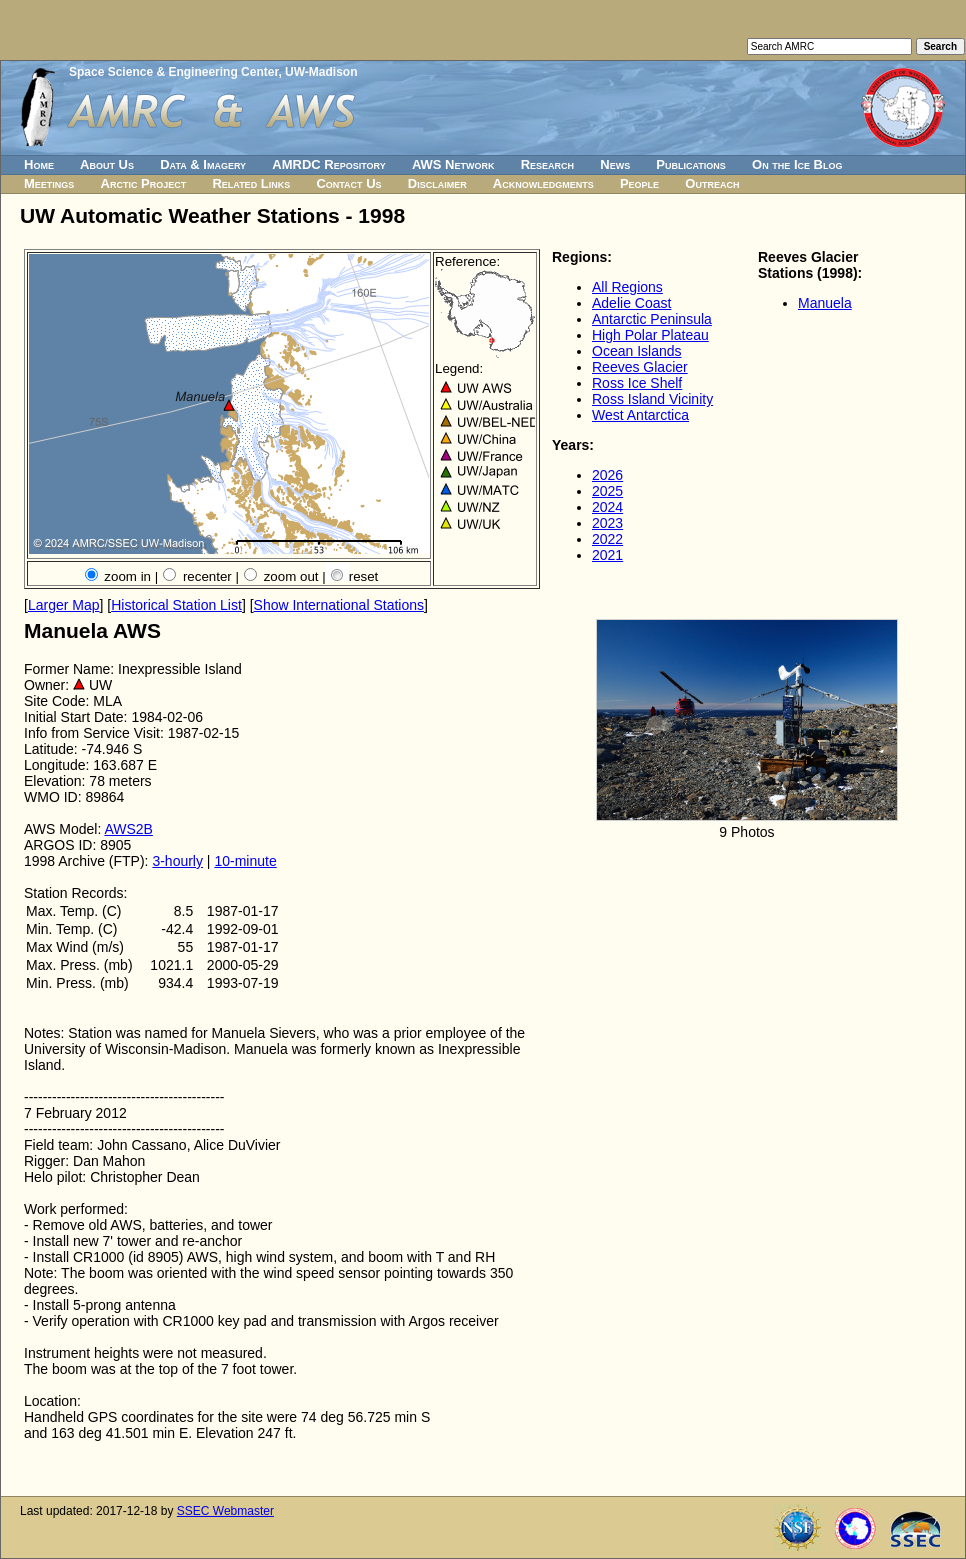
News (615, 164)
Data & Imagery (203, 164)
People (639, 183)
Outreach (712, 183)
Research (547, 164)
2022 (607, 539)
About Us (107, 164)
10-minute (245, 861)
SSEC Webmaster (225, 1511)
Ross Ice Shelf (637, 383)
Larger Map (64, 605)
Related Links (251, 183)
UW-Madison (321, 72)
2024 (607, 507)
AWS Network (453, 164)
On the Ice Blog (797, 164)
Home (39, 164)
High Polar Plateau (650, 335)
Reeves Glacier (640, 367)
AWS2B (128, 829)
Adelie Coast (631, 303)
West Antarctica (640, 415)
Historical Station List (176, 605)
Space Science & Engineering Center (173, 72)
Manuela (825, 303)
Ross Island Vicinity (652, 399)
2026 (607, 475)
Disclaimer (437, 183)
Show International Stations (339, 605)
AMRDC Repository (328, 164)
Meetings (49, 183)
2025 (607, 491)
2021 (607, 555)
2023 (607, 523)
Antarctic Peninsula (652, 319)
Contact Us (348, 183)
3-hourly (177, 861)
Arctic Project (144, 183)
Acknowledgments (543, 183)
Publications (691, 164)
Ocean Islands (637, 351)
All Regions (627, 287)
